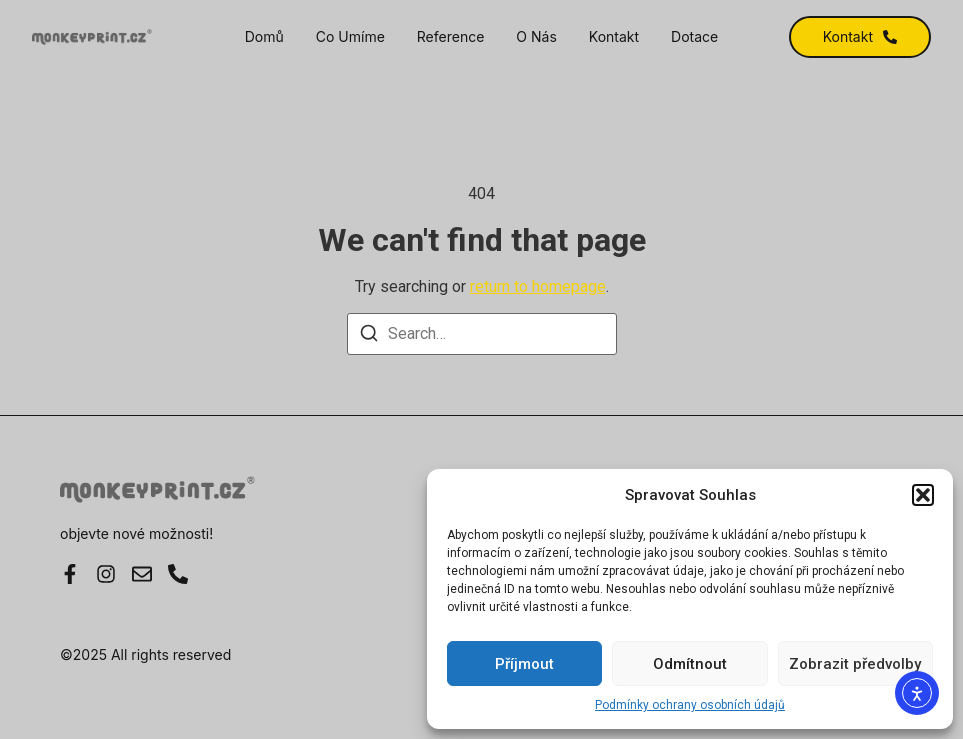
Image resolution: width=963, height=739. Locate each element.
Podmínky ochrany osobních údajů (690, 705)
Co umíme (350, 37)
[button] (923, 495)
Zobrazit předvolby (855, 664)
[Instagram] (106, 574)
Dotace (694, 37)
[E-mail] (142, 574)
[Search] (369, 336)
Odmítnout (690, 664)
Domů (264, 37)
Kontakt (614, 37)
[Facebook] (70, 574)
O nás (536, 37)
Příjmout (524, 664)
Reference (451, 37)
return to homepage (538, 286)
